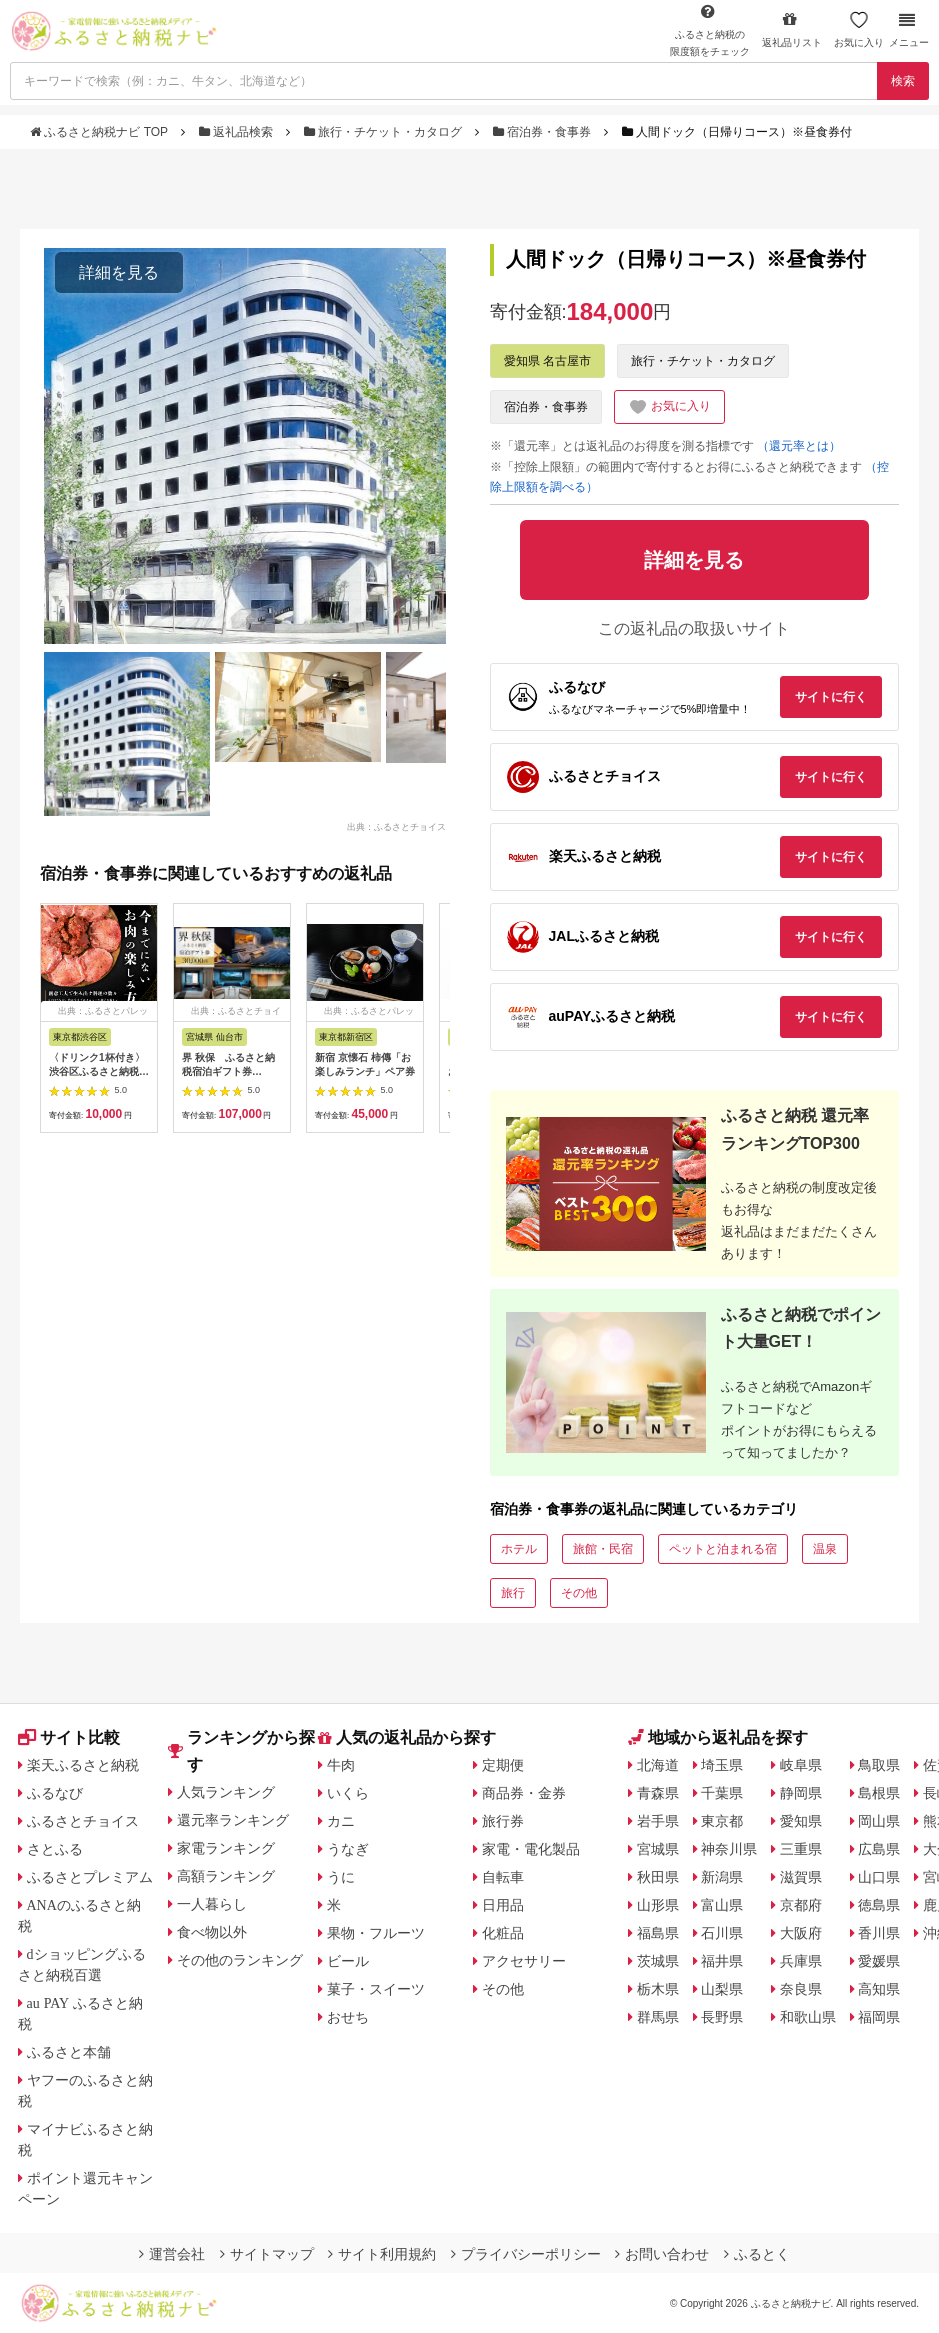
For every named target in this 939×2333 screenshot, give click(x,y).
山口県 (879, 1877)
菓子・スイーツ (376, 1989)
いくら (348, 1793)
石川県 (722, 1933)
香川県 (879, 1933)
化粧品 (503, 1933)
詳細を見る (119, 272)
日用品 (503, 1905)
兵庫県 (801, 1961)
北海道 (658, 1765)
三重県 (801, 1849)
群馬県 (658, 2017)
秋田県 (658, 1877)
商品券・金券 (524, 1793)
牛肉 (341, 1765)
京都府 (801, 1905)
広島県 (879, 1849)
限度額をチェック (710, 30)
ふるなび (55, 1793)
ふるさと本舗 (69, 2052)
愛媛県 (879, 1961)
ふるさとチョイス (83, 1821)
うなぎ (348, 1849)
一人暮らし (212, 1904)
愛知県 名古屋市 (547, 361)
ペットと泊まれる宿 (723, 1549)
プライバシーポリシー (526, 2254)
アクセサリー (524, 1961)
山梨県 (722, 1989)
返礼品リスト (792, 29)
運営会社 (172, 2254)
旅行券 (503, 1821)
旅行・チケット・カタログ (385, 132)
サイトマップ (267, 2254)
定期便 (503, 1765)
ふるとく (757, 2254)
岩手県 (658, 1821)
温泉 (825, 1549)
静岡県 (801, 1793)
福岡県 (879, 2017)
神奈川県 (729, 1849)
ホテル (519, 1549)
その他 (579, 1593)
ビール (348, 1961)
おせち (348, 2017)
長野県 (722, 2017)
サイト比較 (69, 1737)
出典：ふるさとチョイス (396, 827)
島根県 (879, 1793)
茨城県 (658, 1961)
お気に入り (859, 29)
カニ (341, 1821)
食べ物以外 (212, 1932)
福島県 (658, 1933)
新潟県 (722, 1877)
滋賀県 (801, 1877)
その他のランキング (240, 1960)
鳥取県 (879, 1765)
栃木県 (658, 1989)
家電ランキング (226, 1848)
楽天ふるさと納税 (83, 1765)
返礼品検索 (238, 132)
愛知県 (801, 1821)
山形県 (658, 1905)
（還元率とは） (799, 446)
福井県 (722, 1961)
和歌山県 (808, 2017)
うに (341, 1877)
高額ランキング (226, 1876)
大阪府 (801, 1933)
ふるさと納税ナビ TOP (100, 132)
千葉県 (722, 1793)
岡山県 (879, 1821)
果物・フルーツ (376, 1933)
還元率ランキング (233, 1820)
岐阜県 (801, 1765)
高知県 (879, 1989)
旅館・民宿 (603, 1549)
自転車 (503, 1877)
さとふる (55, 1849)
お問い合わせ (662, 2254)
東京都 (722, 1821)
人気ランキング (226, 1792)
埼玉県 (722, 1765)
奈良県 (801, 1989)
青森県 (658, 1793)
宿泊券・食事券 (544, 132)
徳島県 (879, 1905)
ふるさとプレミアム (90, 1877)
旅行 (513, 1593)
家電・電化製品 (531, 1849)
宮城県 (658, 1849)
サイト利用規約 (382, 2254)
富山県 (722, 1905)
